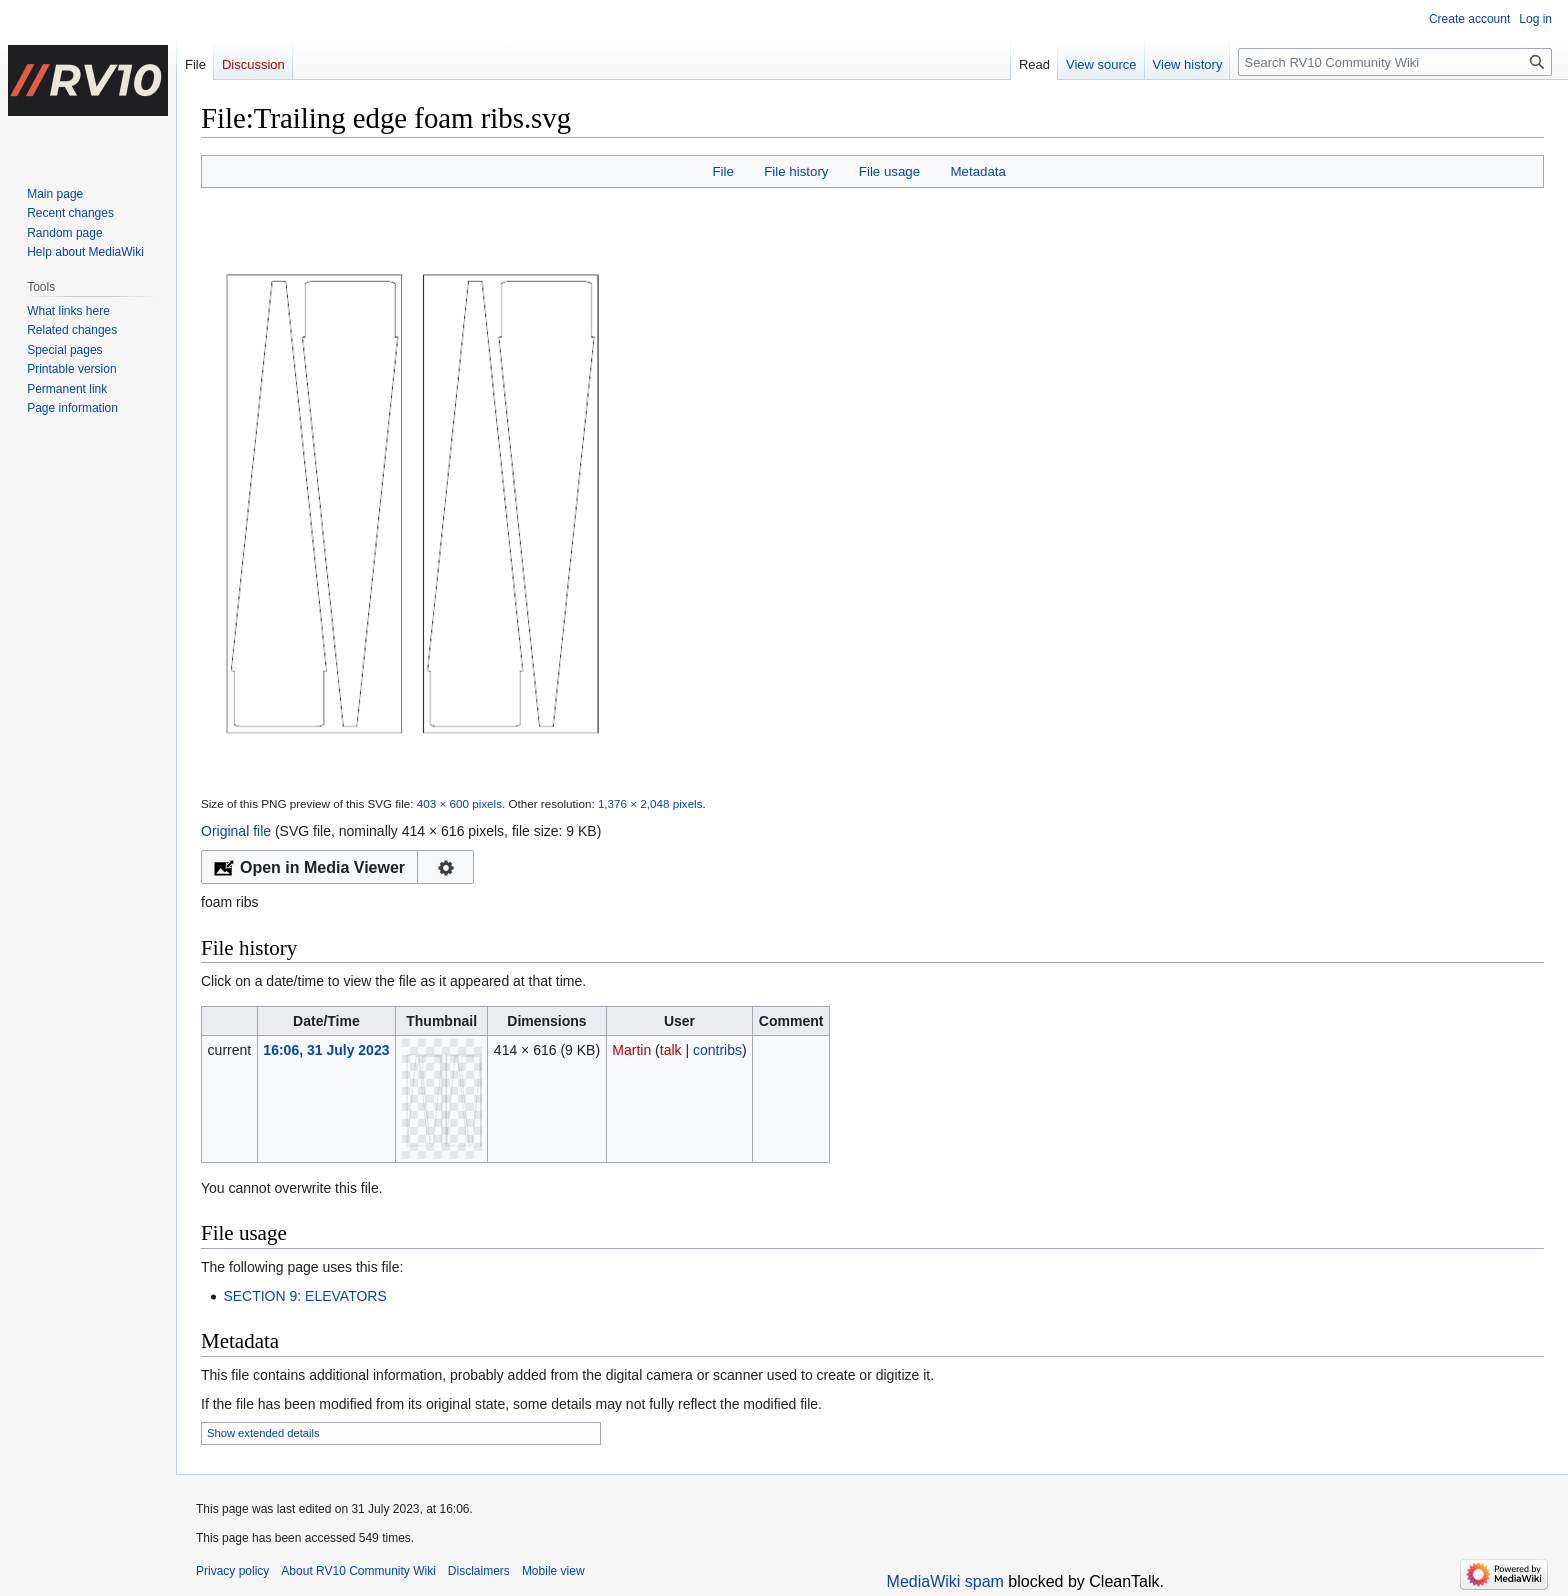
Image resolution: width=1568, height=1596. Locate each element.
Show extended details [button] (263, 1433)
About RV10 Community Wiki (358, 1571)
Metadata (977, 171)
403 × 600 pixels (459, 803)
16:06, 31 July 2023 (326, 1050)
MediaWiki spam (945, 1581)
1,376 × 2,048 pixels (650, 803)
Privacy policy (232, 1571)
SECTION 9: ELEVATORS (304, 1296)
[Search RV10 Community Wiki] (1395, 62)
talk (671, 1050)
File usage (889, 171)
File (722, 171)
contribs (717, 1050)
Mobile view (553, 1571)
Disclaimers (479, 1571)
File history (796, 171)
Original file (236, 831)
